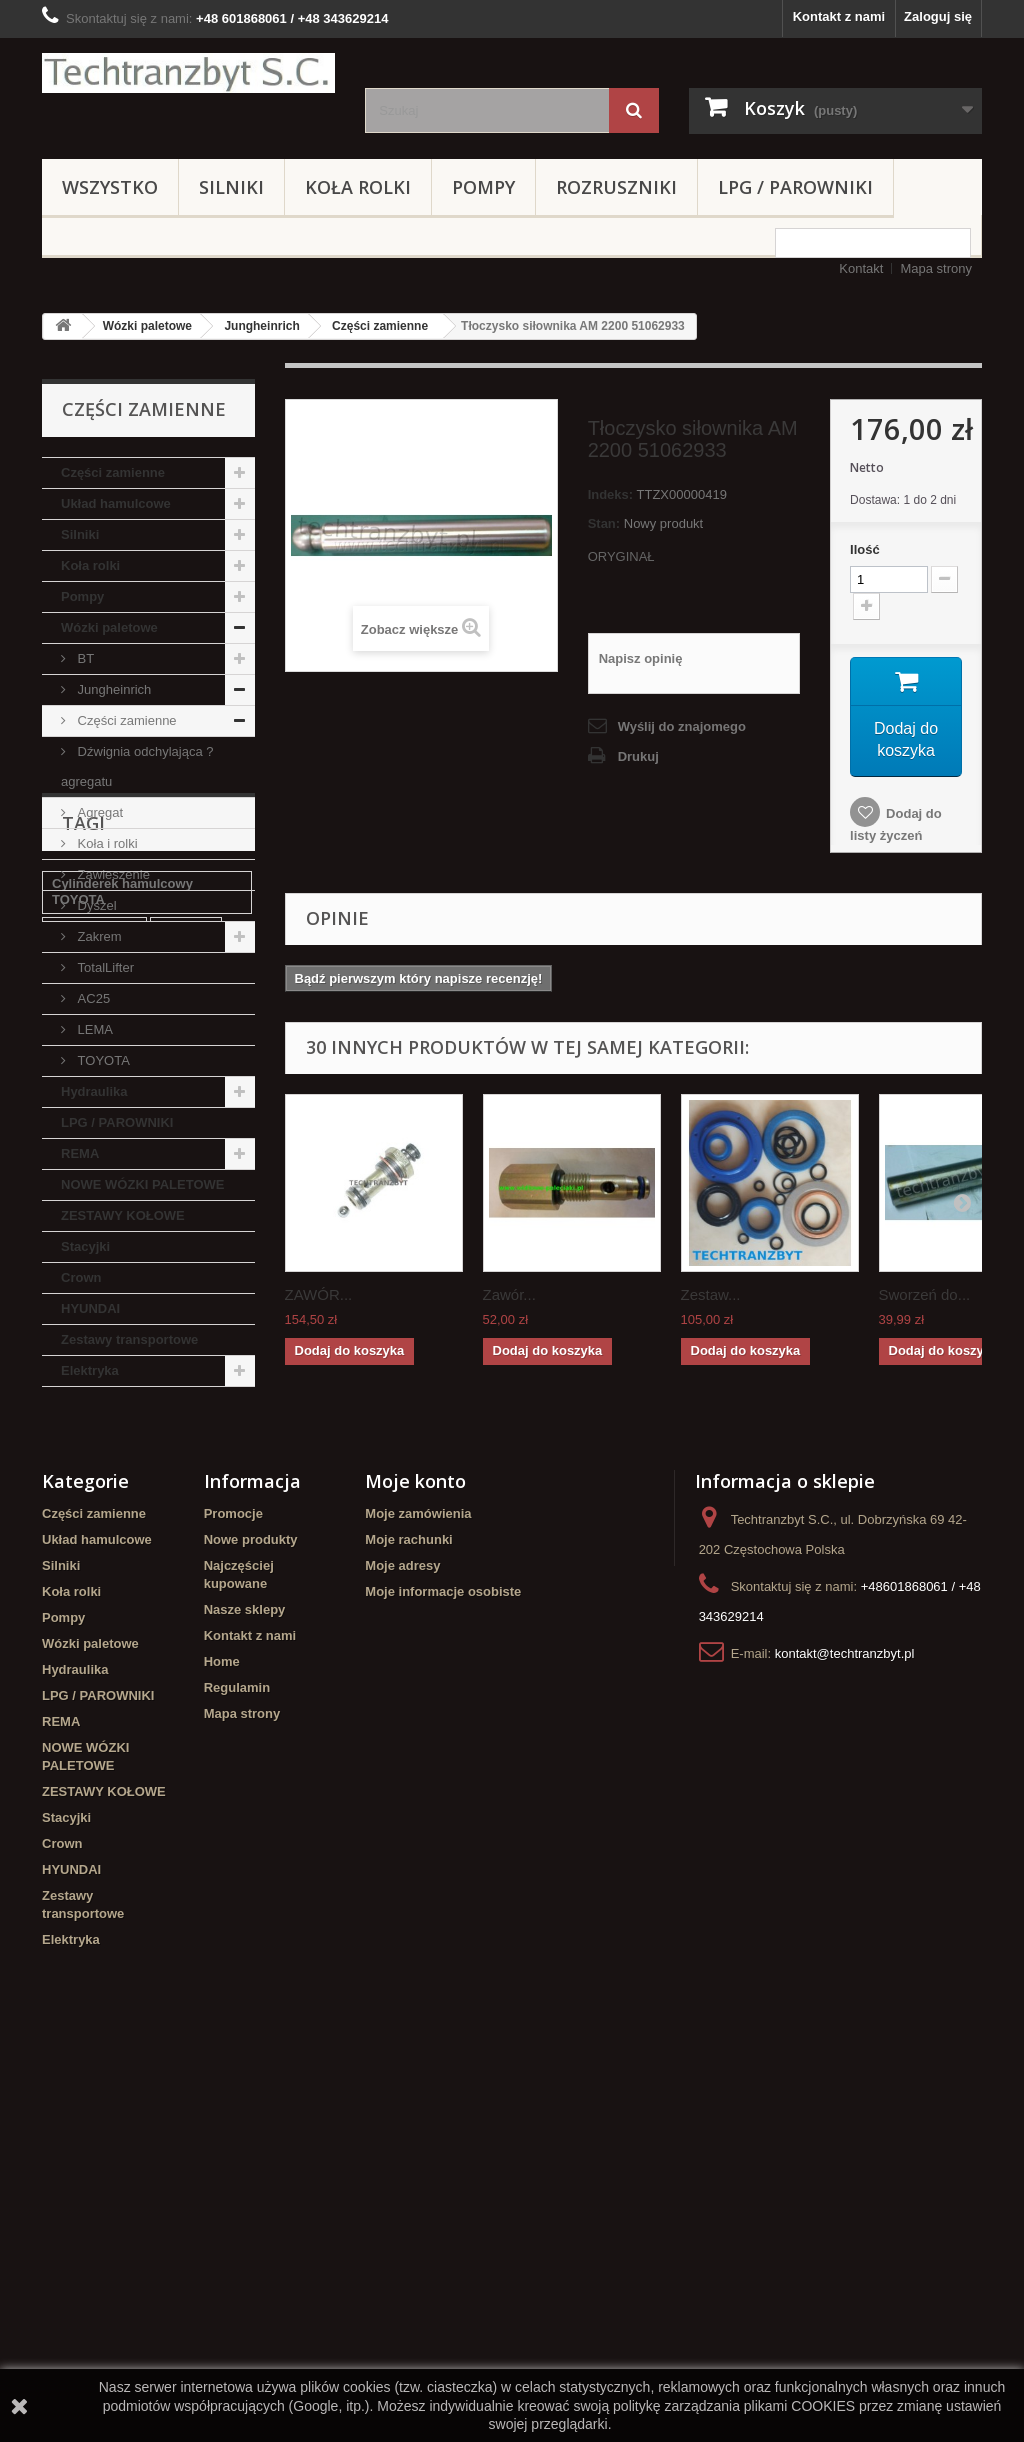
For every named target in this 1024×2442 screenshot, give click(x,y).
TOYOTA (102, 1060)
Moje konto (415, 1857)
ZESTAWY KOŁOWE (123, 1215)
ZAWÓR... (319, 1294)
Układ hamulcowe (116, 503)
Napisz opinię (641, 658)
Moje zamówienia (418, 1889)
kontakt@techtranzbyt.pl (845, 2029)
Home (222, 2037)
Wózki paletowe (147, 326)
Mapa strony (936, 268)
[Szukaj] (634, 110)
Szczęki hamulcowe (112, 1703)
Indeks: (611, 494)
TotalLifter (104, 967)
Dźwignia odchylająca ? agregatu (137, 766)
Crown (81, 1277)
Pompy (483, 187)
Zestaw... (711, 1294)
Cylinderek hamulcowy (122, 1673)
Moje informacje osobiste (443, 1967)
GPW (67, 1643)
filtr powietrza (94, 1553)
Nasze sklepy (245, 1985)
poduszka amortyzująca (125, 1613)
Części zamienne (380, 326)
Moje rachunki (408, 1915)
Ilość (865, 549)
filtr (116, 1643)
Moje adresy (402, 1941)
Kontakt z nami (839, 16)
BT (84, 658)
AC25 (92, 998)
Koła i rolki (106, 843)
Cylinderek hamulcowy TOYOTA (122, 1515)
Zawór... (509, 1294)
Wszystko (110, 187)
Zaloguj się (938, 16)
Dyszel (95, 905)
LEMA (93, 1029)
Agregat (98, 812)
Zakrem (98, 936)
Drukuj (638, 756)
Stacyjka (186, 1553)
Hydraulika (94, 1091)
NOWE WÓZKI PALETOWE (142, 1184)
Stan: (604, 523)
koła (118, 1583)
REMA (80, 1153)
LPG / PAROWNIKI (795, 187)
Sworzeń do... (925, 1294)
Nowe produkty (251, 1915)
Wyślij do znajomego (682, 726)
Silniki (231, 187)
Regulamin (237, 2063)
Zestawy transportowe (129, 1339)
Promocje (233, 1889)
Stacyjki (85, 1246)
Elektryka (90, 1370)
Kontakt (861, 268)
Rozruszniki (616, 187)
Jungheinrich (261, 326)
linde (67, 1583)
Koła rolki (358, 187)
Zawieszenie (112, 874)
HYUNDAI (90, 1308)
